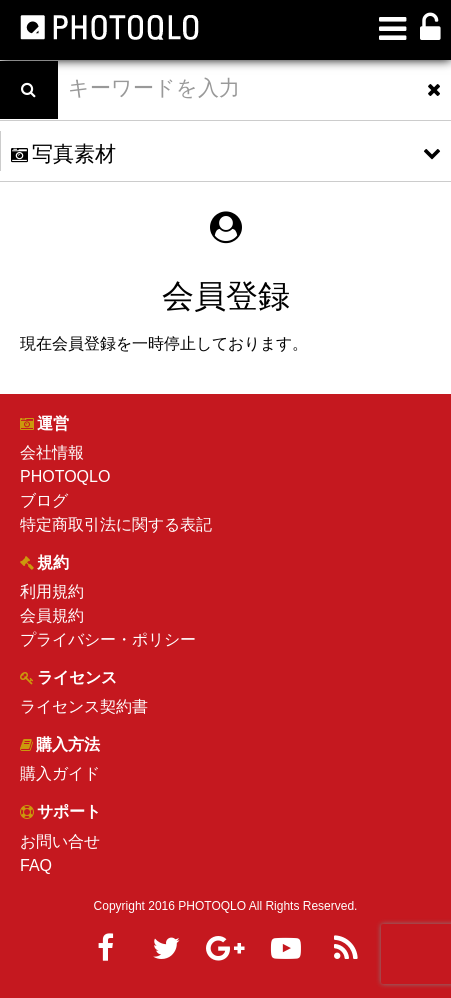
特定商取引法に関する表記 (116, 524)
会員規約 (52, 615)
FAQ (36, 865)
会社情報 (52, 452)
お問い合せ (60, 841)
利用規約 (52, 591)
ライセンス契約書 (84, 706)
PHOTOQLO (65, 476)
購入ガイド (60, 773)
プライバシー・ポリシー (108, 639)
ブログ (44, 500)
